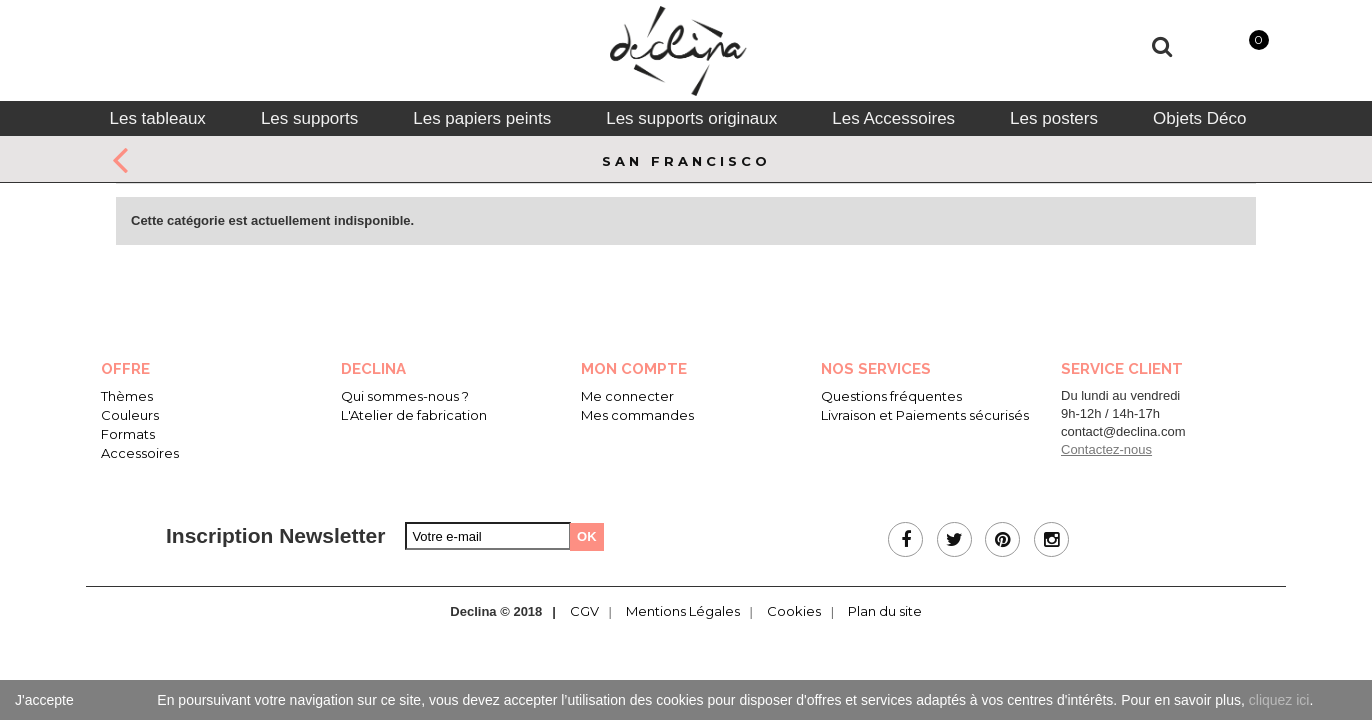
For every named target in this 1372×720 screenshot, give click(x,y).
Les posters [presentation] (1054, 118)
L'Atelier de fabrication (414, 415)
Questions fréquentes (891, 396)
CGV (584, 611)
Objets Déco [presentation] (1200, 118)
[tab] (157, 118)
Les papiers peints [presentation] (482, 118)
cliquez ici (1279, 700)
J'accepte (44, 700)
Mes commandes (637, 415)
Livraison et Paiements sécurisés (925, 415)
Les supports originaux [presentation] (691, 118)
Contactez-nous (1106, 449)
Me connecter (627, 396)
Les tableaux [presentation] (157, 118)
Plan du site (885, 611)
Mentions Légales (683, 611)
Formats (128, 434)
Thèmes (127, 396)
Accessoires (140, 453)
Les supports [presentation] (309, 118)
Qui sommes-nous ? (405, 396)
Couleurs (130, 415)
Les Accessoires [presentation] (893, 118)
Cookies (794, 611)
